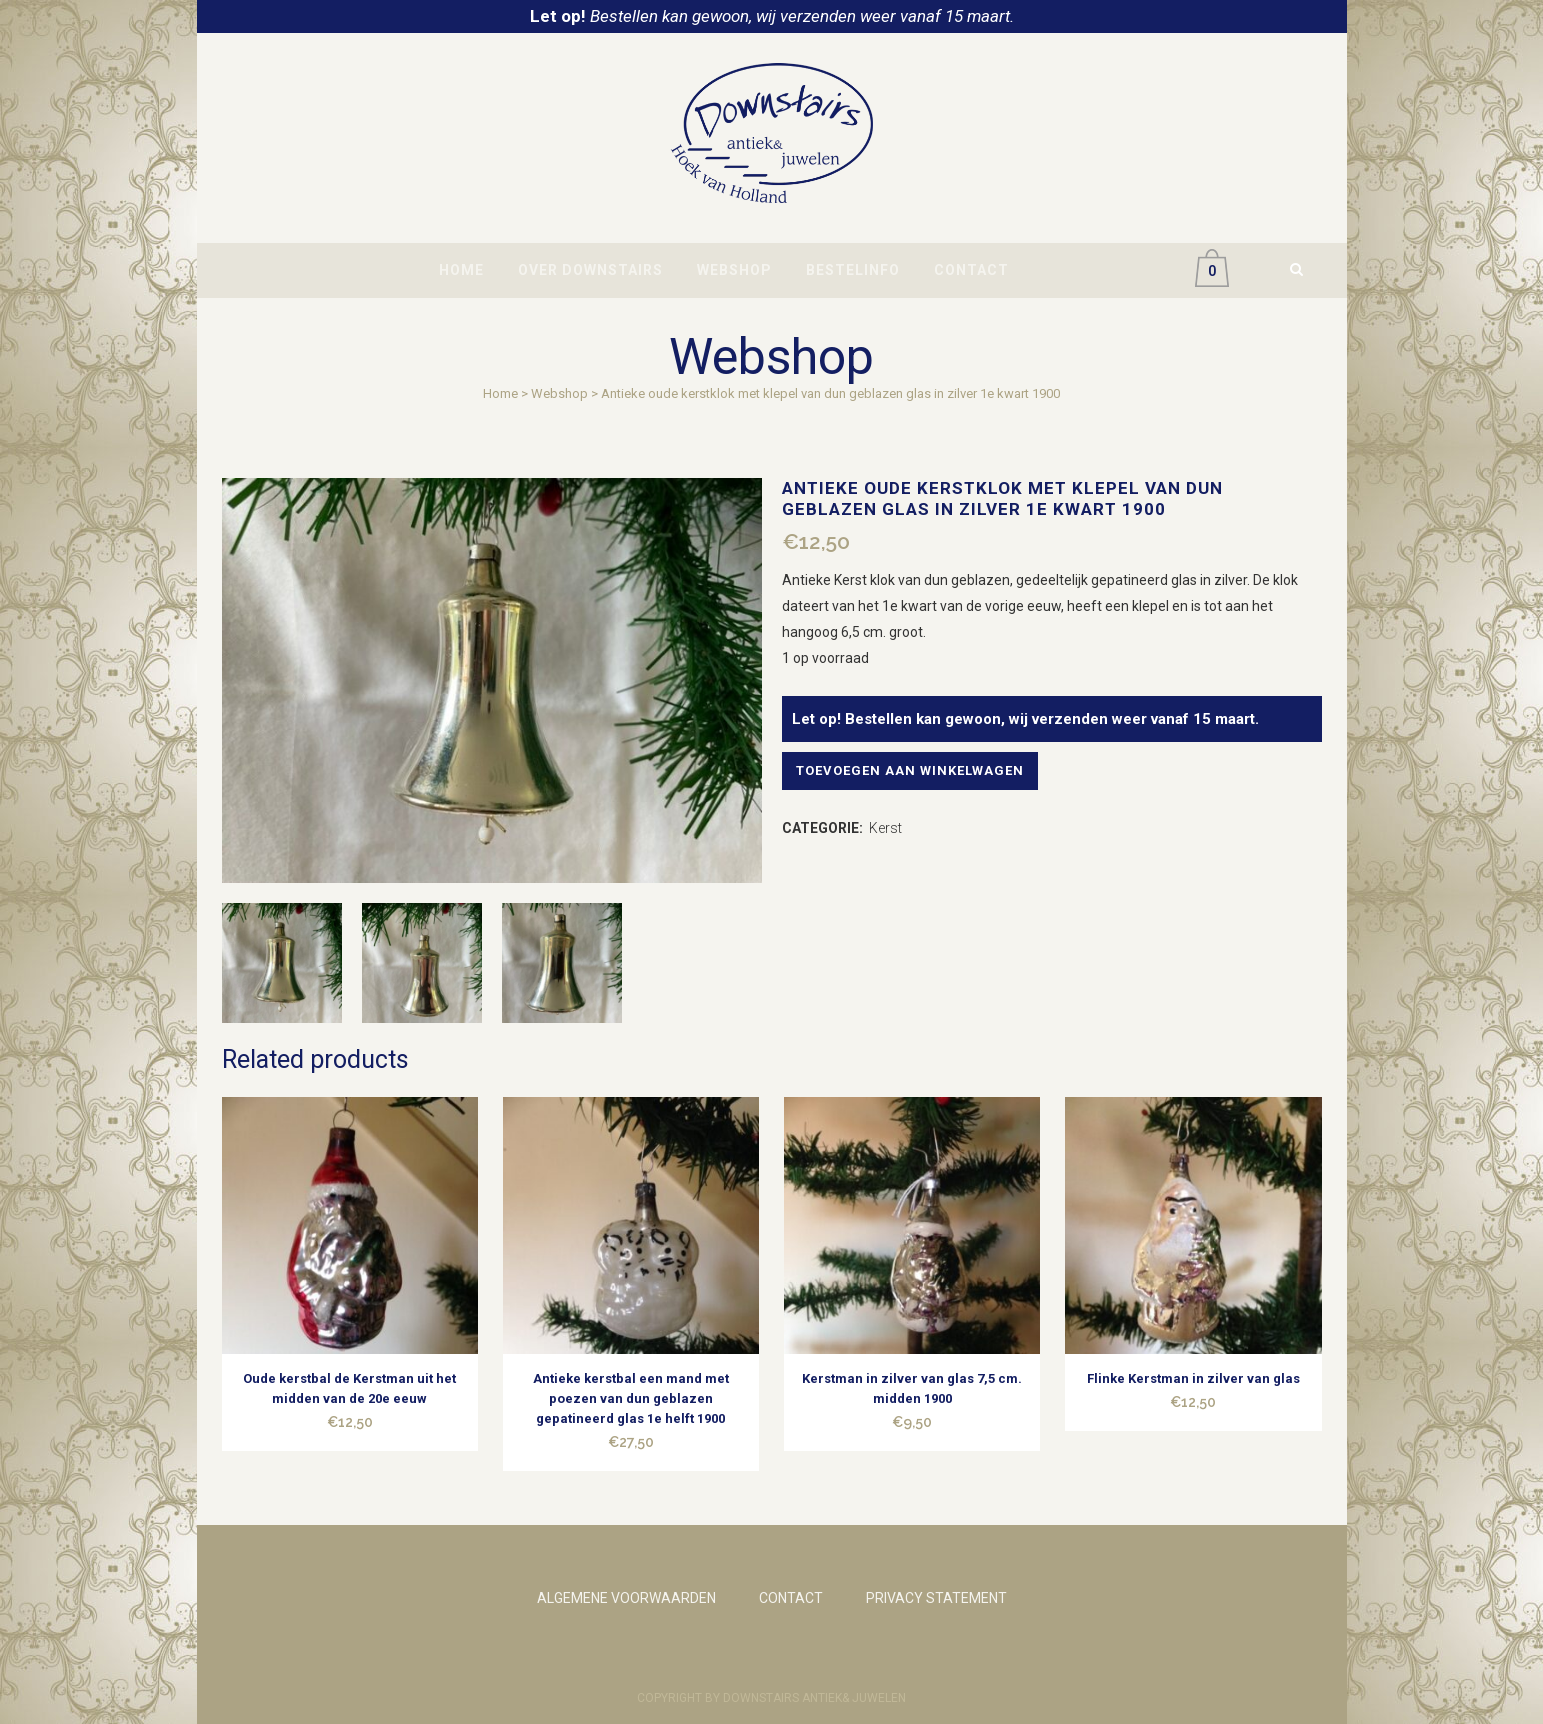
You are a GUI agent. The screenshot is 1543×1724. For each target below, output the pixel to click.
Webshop (559, 393)
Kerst (885, 828)
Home (500, 393)
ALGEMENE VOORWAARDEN (626, 1598)
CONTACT (791, 1598)
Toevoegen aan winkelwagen (919, 770)
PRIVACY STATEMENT (936, 1598)
